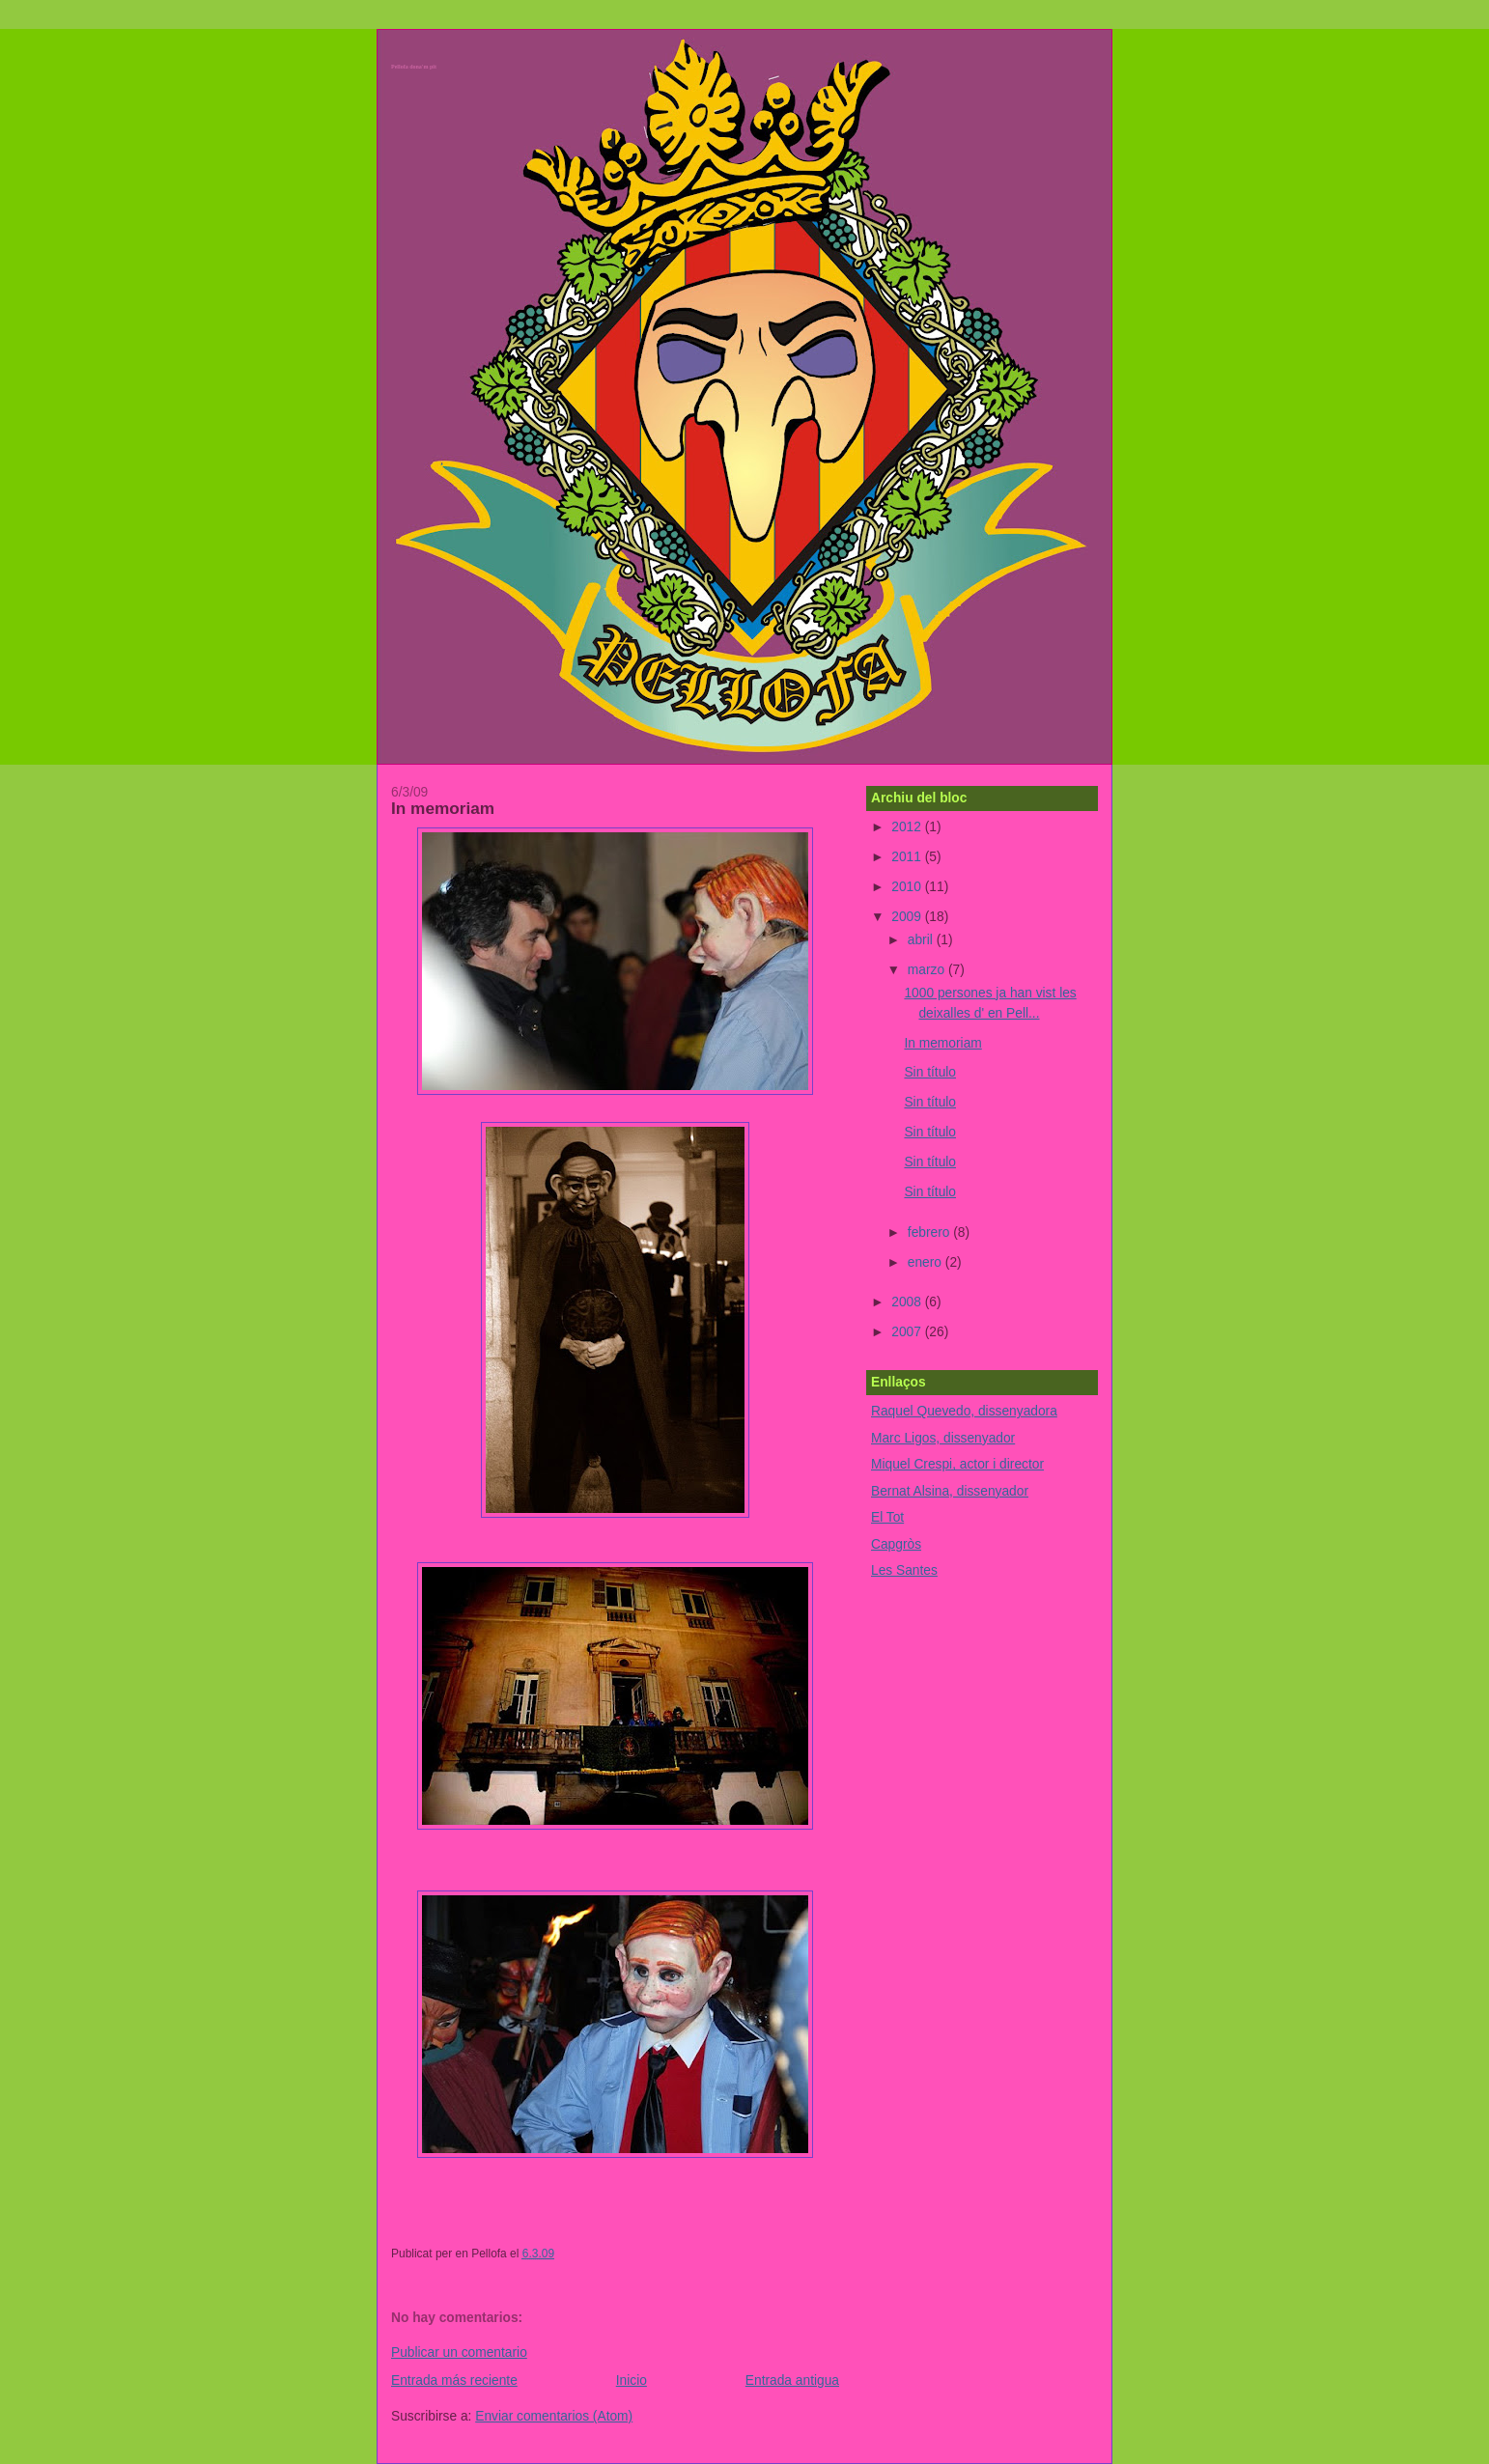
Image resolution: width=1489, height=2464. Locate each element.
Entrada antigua (792, 2380)
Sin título (930, 1072)
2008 (907, 1302)
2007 (907, 1332)
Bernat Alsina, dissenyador (949, 1491)
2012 (907, 827)
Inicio (631, 2380)
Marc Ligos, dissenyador (943, 1438)
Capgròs (896, 1544)
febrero (930, 1232)
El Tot (887, 1517)
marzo (928, 970)
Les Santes (904, 1570)
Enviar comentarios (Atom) (553, 2416)
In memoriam (442, 808)
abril (922, 940)
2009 (907, 917)
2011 (907, 857)
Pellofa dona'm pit (413, 67)
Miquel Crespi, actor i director (957, 1464)
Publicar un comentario (459, 2352)
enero (926, 1262)
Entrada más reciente (454, 2380)
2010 (907, 887)
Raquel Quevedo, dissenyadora (964, 1411)
